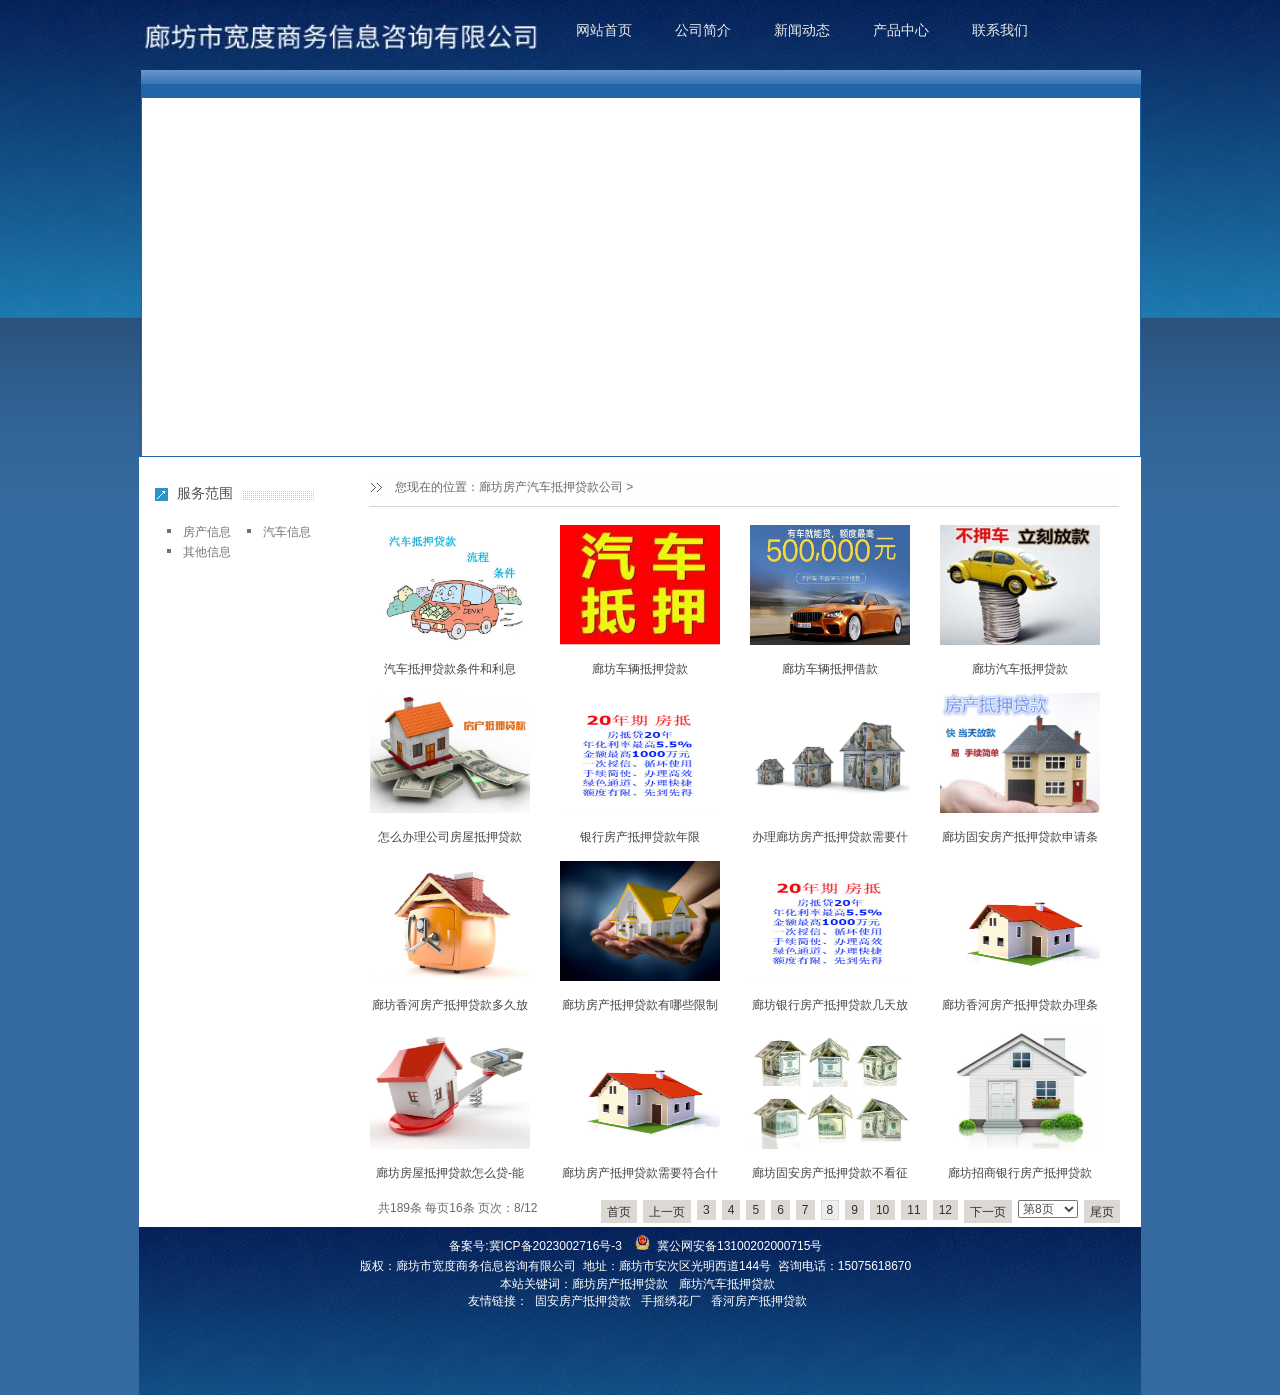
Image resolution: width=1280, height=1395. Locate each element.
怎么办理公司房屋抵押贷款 (450, 837)
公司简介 (703, 30)
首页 (619, 1212)
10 (882, 1210)
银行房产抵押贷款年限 (640, 837)
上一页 (667, 1212)
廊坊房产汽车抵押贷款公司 (551, 487)
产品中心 (901, 30)
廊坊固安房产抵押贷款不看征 (830, 1173)
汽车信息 (287, 532)
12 (945, 1210)
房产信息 (207, 532)
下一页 (988, 1212)
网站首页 (604, 30)
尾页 (1102, 1212)
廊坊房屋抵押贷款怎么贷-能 (450, 1173)
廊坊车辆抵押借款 (830, 669)
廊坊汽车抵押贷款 (1020, 669)
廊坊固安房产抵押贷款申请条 (1020, 837)
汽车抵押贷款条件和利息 (450, 669)
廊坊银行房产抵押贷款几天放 (830, 1005)
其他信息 (207, 552)
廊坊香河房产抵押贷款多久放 (450, 1005)
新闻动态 (802, 30)
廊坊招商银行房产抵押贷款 (1020, 1173)
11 (913, 1210)
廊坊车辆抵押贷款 (640, 669)
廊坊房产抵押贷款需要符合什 (640, 1173)
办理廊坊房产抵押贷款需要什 (830, 837)
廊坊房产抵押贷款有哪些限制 (640, 1005)
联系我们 (1000, 30)
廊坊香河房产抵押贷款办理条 (1020, 1005)
